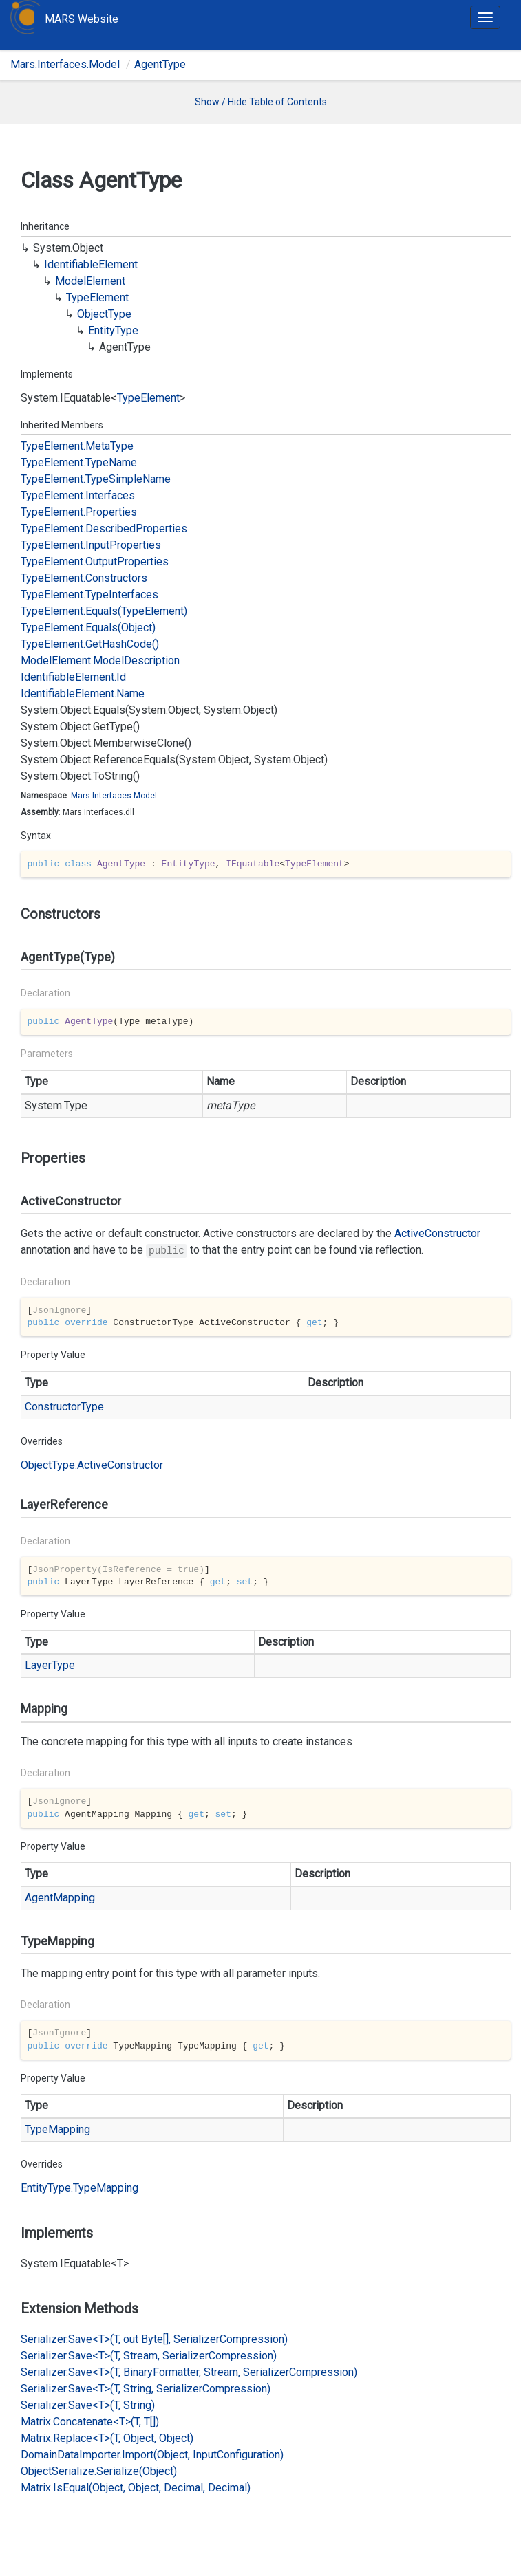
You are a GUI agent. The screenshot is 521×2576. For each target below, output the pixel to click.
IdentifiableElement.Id (73, 677)
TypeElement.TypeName (79, 462)
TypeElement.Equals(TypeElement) (104, 611)
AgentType (160, 64)
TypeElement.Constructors (84, 578)
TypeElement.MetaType (77, 445)
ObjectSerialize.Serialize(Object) (99, 2471)
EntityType (113, 330)
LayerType (50, 1665)
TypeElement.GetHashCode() (90, 644)
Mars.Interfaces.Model (65, 64)
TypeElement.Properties (79, 512)
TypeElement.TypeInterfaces (89, 594)
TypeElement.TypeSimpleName (96, 478)
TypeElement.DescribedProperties (104, 528)
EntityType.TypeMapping (79, 2187)
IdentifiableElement (91, 264)
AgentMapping (60, 1897)
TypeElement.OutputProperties (95, 561)
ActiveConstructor (437, 1233)
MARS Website (81, 18)
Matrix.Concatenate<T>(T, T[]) (90, 2421)
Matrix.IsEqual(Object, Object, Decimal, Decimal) (136, 2487)
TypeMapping (57, 2129)
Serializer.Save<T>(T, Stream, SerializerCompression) (149, 2355)
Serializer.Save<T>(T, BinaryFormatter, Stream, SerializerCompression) (189, 2372)
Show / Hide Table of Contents (261, 101)
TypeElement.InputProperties (91, 545)
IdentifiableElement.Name (83, 693)
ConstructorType (64, 1406)
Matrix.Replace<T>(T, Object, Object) (107, 2438)
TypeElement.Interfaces (78, 495)
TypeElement (97, 297)
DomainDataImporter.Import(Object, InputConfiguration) (152, 2454)
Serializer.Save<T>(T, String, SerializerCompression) (145, 2388)
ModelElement (90, 280)
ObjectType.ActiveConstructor (92, 1465)
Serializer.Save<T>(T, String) (88, 2405)
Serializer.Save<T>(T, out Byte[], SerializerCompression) (154, 2339)
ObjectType (104, 313)
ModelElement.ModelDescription (100, 660)
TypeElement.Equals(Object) (88, 627)
